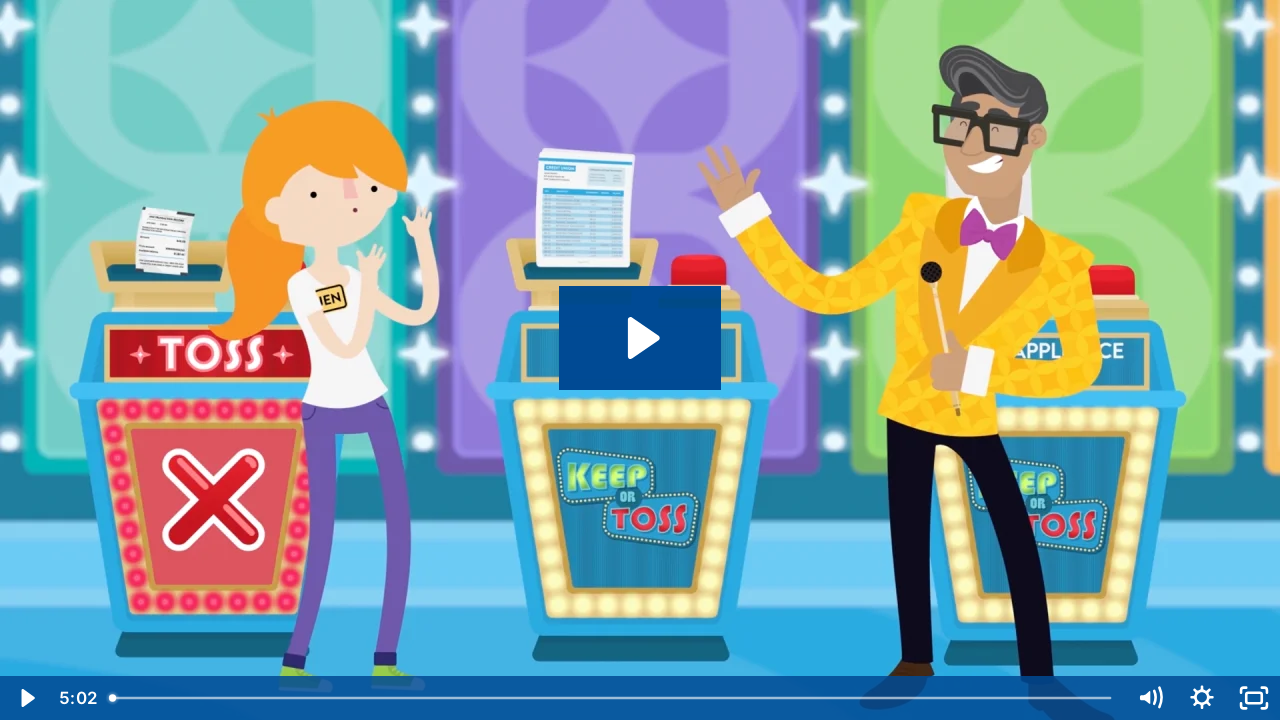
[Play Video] (26, 698)
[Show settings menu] (1202, 698)
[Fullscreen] (1254, 698)
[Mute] (1150, 698)
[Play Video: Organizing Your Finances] (640, 338)
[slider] (612, 698)
